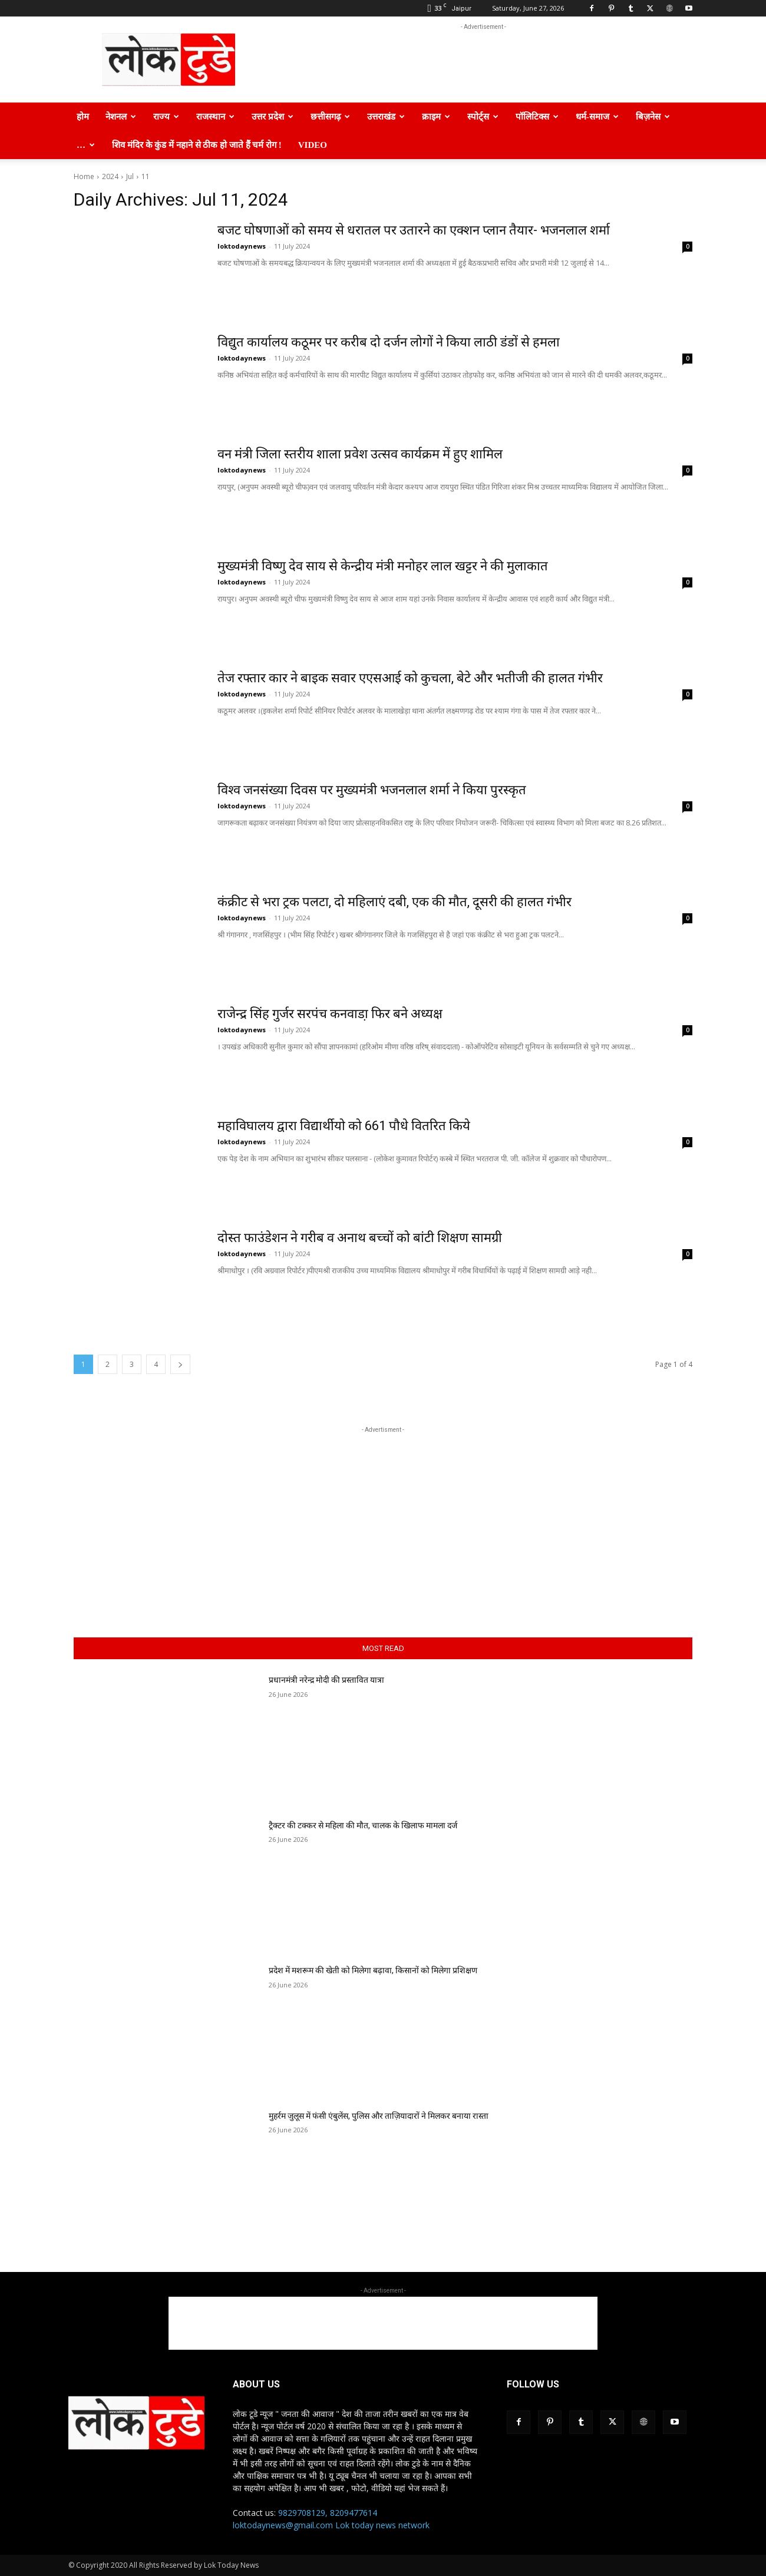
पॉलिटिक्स (537, 116)
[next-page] (180, 1364)
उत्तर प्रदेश (272, 116)
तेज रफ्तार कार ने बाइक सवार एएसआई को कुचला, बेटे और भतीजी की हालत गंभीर (410, 678)
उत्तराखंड (386, 116)
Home (84, 176)
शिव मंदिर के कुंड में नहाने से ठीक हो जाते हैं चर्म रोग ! (197, 145)
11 (145, 176)
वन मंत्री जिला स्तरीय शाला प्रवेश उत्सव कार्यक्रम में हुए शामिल (360, 454)
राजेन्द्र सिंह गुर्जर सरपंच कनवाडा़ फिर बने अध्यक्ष (330, 1013)
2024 (110, 176)
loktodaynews (241, 246)
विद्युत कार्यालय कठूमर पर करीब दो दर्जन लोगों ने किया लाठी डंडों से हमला (388, 342)
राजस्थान (215, 116)
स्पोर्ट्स (482, 116)
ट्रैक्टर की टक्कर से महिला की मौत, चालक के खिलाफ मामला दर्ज (363, 1825)
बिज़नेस (653, 116)
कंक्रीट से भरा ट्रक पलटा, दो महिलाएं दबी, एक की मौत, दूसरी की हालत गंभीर (394, 901)
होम (83, 116)
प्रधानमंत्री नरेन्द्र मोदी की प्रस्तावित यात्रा (326, 1680)
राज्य (166, 116)
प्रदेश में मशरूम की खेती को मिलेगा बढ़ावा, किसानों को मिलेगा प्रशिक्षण (373, 1970)
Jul (130, 176)
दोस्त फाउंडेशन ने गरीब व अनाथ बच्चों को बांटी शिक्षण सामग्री (359, 1237)
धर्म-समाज (597, 116)
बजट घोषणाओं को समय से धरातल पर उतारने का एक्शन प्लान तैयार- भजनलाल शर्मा (413, 230)
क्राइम (436, 116)
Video (312, 145)
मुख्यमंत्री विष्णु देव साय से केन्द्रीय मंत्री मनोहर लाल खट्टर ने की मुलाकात (382, 566)
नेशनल (120, 116)
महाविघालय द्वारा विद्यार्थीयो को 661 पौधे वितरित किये (343, 1125)
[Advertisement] (483, 59)
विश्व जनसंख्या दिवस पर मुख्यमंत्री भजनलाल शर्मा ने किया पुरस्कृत (371, 789)
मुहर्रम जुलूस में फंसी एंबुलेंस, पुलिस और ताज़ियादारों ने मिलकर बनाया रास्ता (378, 2116)
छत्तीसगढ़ (330, 116)
